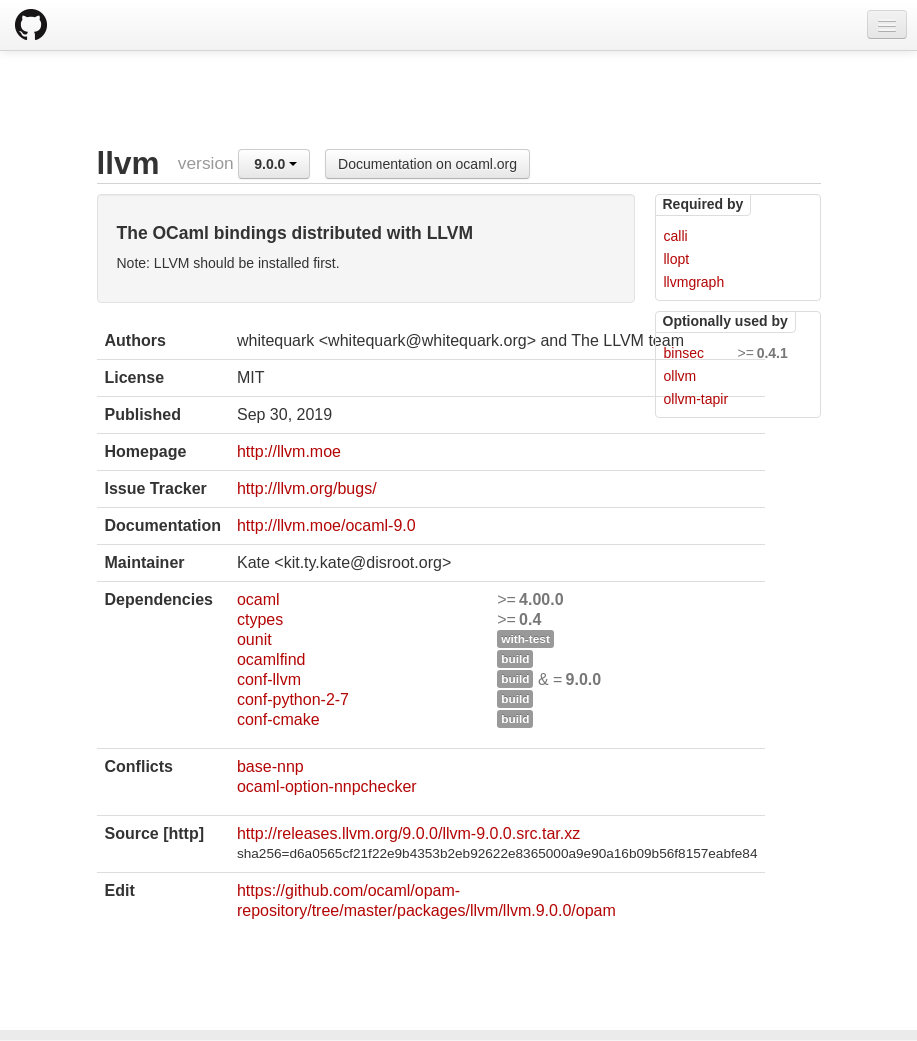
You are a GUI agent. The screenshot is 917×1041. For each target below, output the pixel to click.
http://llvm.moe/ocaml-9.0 (326, 525)
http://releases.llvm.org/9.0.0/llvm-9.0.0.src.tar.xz (408, 833)
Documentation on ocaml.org (427, 164)
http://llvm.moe (289, 451)
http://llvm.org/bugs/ (307, 488)
